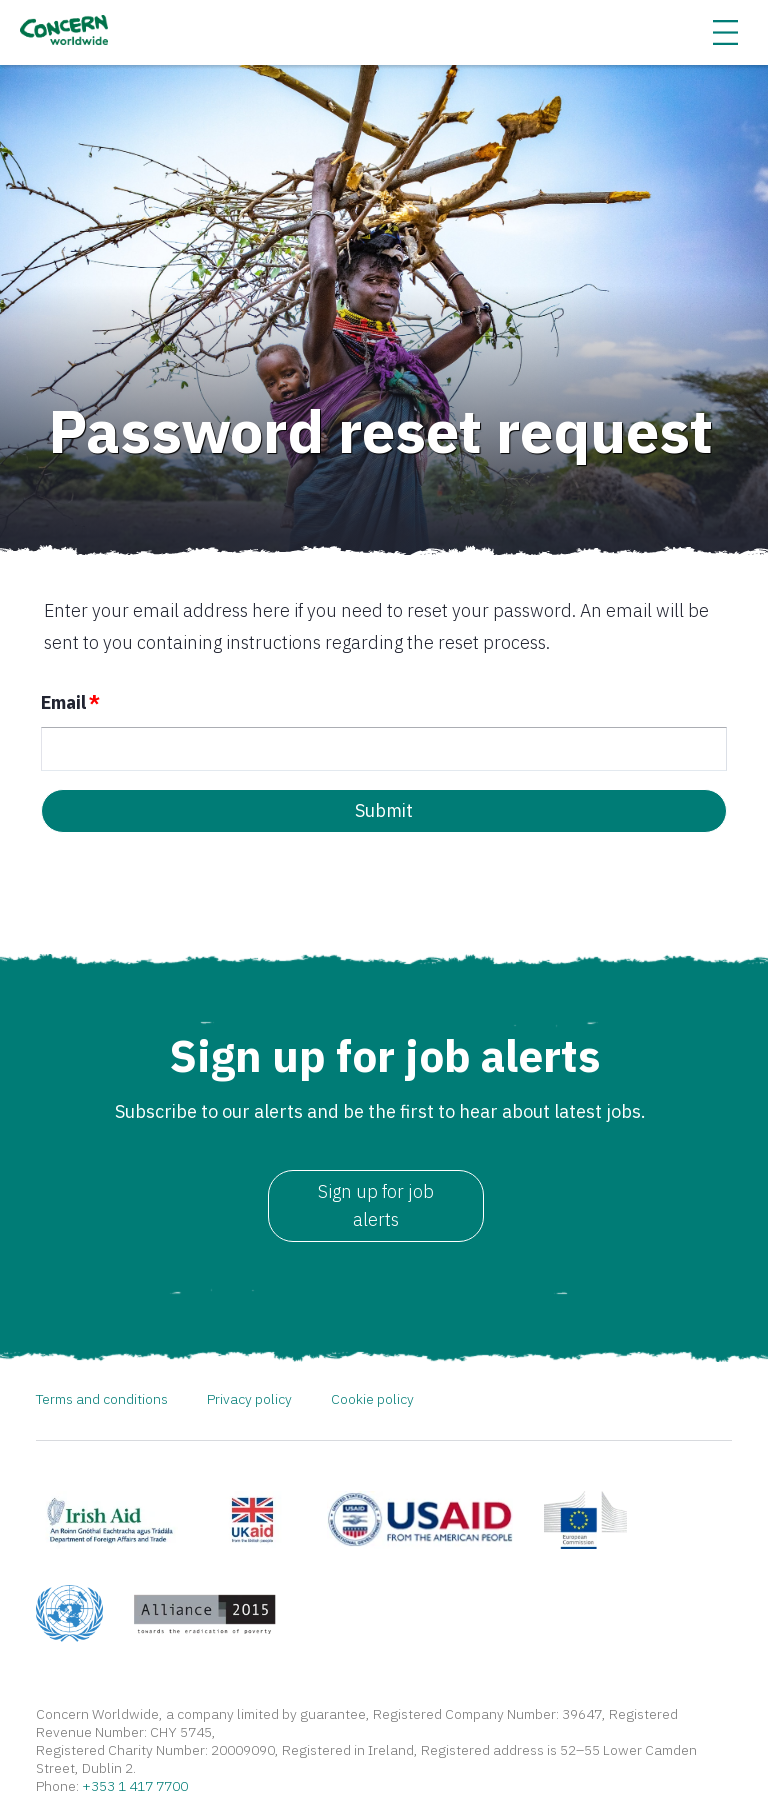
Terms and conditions (102, 1399)
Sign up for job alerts (376, 1205)
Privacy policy (249, 1399)
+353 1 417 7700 (135, 1787)
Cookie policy (372, 1399)
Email (70, 702)
